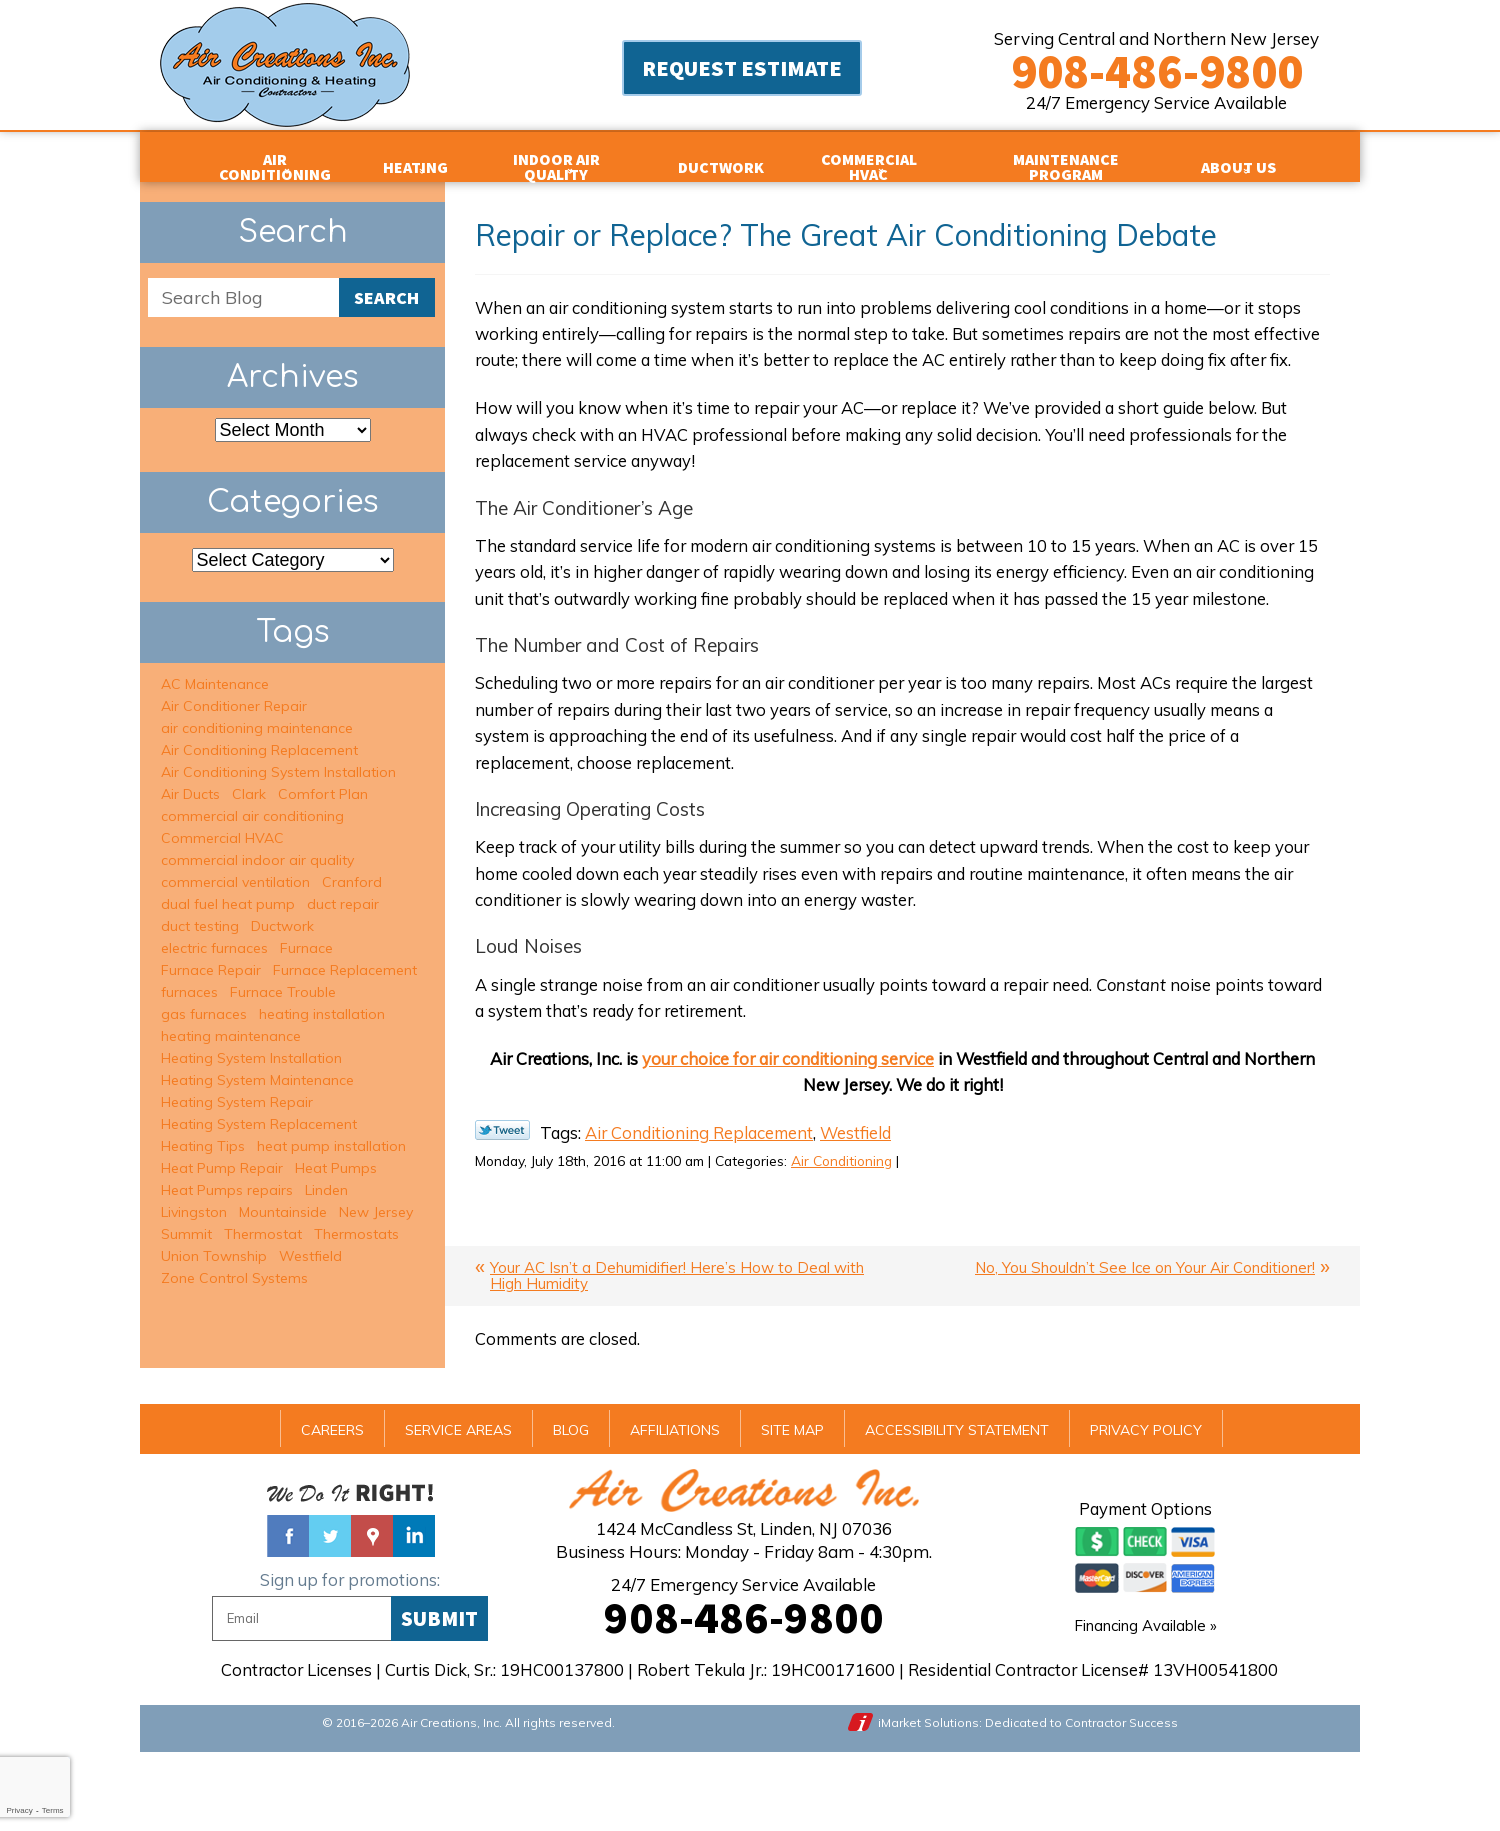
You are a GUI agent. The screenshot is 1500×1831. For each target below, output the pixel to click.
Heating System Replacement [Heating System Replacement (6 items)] (259, 1108)
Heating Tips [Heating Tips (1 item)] (203, 1130)
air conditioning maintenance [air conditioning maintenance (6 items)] (257, 712)
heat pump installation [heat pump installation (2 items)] (331, 1130)
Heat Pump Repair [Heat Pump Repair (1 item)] (222, 1152)
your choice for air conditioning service (783, 1127)
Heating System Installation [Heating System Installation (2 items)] (251, 1042)
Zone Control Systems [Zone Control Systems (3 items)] (234, 1262)
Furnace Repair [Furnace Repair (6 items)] (211, 954)
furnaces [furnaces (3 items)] (189, 976)
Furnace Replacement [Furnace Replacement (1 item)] (345, 954)
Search (386, 283)
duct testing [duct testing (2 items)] (200, 910)
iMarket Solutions (930, 1798)
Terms (53, 1810)
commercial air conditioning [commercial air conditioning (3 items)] (252, 800)
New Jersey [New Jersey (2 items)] (376, 1196)
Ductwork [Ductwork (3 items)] (282, 910)
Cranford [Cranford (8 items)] (352, 866)
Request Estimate (742, 70)
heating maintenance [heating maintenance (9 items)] (231, 1020)
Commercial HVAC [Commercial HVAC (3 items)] (222, 822)
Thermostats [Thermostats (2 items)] (356, 1218)
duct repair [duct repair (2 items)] (343, 888)
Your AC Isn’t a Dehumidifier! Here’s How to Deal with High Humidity (677, 1349)
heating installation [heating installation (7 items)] (322, 998)
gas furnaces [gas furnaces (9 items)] (204, 998)
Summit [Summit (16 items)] (186, 1218)
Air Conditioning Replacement (703, 1204)
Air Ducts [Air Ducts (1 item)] (190, 778)
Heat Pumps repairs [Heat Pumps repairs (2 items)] (227, 1174)
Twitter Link (502, 1201)
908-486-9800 (1157, 70)
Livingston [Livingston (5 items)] (194, 1196)
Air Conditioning (868, 1233)
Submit (439, 1693)
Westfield (863, 1204)
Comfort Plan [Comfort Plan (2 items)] (323, 778)
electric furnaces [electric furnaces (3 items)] (214, 932)
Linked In (414, 1610)
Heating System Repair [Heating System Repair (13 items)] (237, 1086)
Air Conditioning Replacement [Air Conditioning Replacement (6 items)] (259, 734)
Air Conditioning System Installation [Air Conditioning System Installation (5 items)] (278, 756)
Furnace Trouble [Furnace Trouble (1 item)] (283, 976)
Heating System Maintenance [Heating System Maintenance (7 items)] (257, 1064)
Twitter (330, 1610)
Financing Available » (1145, 1700)
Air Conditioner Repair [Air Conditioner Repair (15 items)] (234, 690)
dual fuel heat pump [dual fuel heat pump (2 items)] (228, 888)
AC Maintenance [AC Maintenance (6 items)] (215, 668)
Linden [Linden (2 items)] (326, 1174)
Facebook (288, 1610)
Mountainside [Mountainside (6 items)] (283, 1196)
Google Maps (372, 1610)
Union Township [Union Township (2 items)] (214, 1240)
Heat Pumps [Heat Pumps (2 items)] (336, 1152)
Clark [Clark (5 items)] (249, 778)
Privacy (19, 1810)
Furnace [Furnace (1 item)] (306, 932)
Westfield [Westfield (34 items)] (310, 1240)
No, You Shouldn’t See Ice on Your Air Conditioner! (1145, 1340)
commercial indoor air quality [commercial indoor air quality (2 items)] (257, 844)
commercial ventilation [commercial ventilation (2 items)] (235, 866)
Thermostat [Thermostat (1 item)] (263, 1218)
